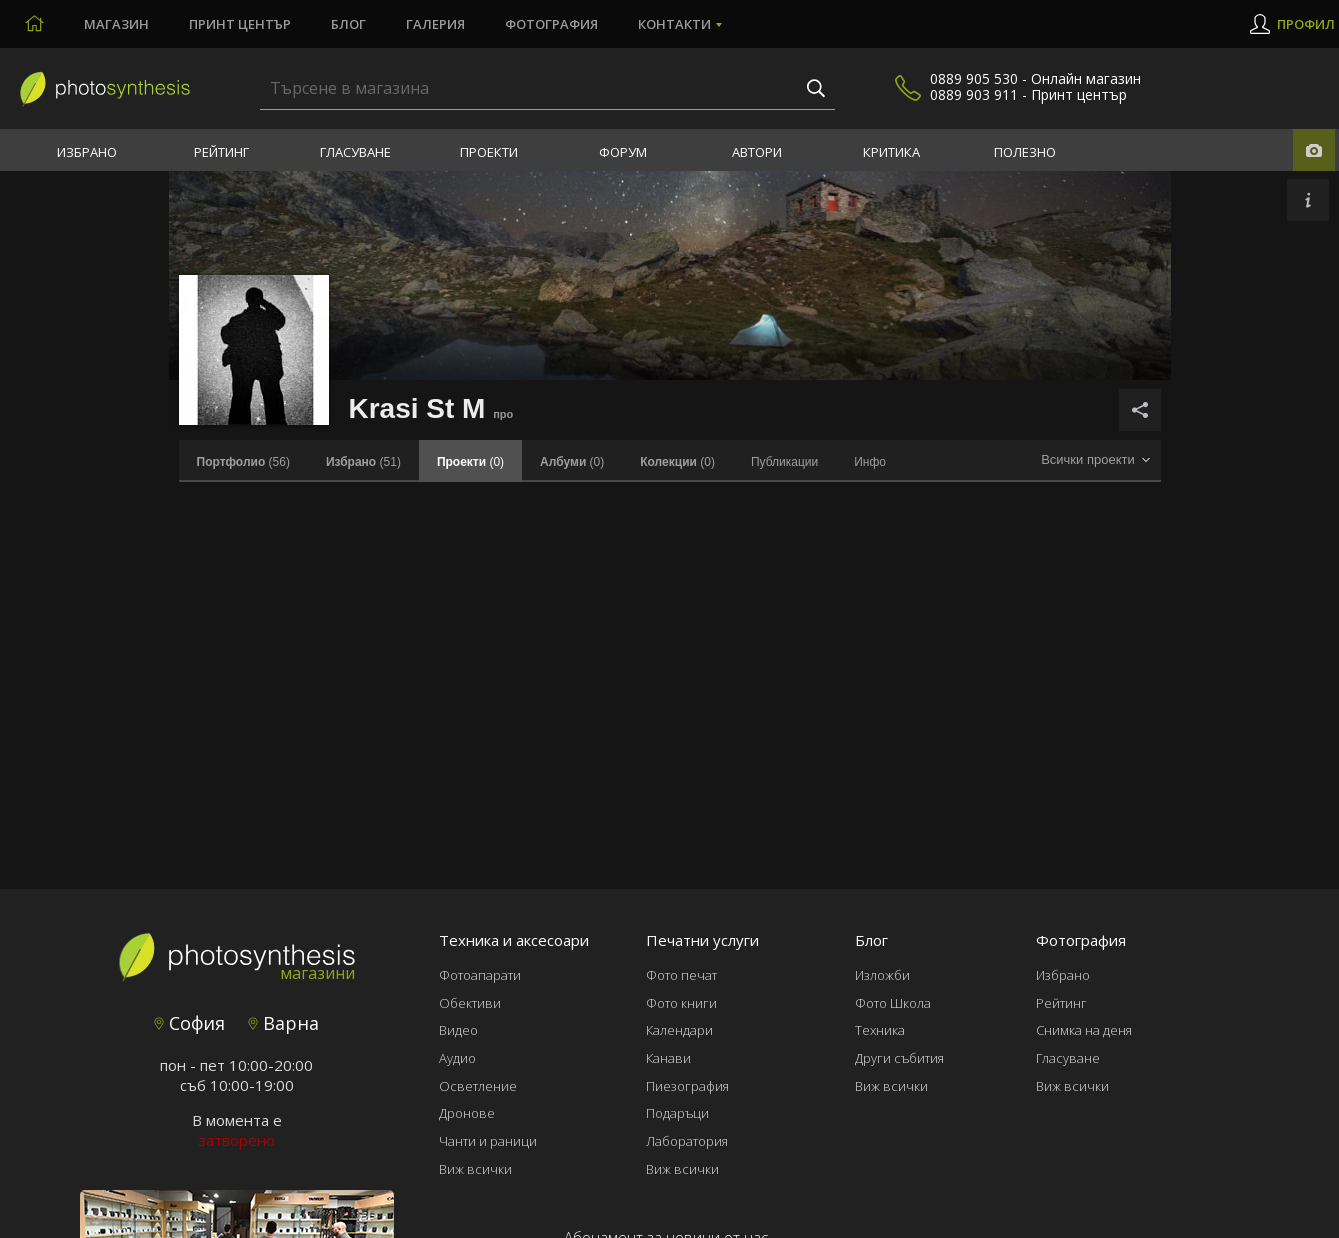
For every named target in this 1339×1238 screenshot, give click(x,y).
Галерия (435, 24)
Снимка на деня (1084, 1030)
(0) (572, 462)
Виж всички (475, 1169)
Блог (348, 24)
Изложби (882, 975)
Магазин (116, 24)
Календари (679, 1030)
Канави (668, 1058)
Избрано (87, 152)
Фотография (551, 24)
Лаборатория (687, 1141)
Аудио (457, 1058)
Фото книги (681, 1003)
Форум (623, 152)
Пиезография (687, 1086)
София (189, 1023)
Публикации (784, 462)
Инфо (870, 462)
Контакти (674, 24)
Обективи (470, 1003)
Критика (891, 152)
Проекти (489, 152)
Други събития (899, 1058)
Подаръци (677, 1113)
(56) (243, 462)
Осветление (478, 1086)
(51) (363, 462)
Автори (757, 152)
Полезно (1025, 152)
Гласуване (355, 152)
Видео (458, 1030)
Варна (283, 1023)
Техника (880, 1030)
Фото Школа (893, 1003)
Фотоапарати (480, 975)
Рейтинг (221, 152)
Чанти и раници (488, 1141)
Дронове (467, 1113)
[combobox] (1096, 460)
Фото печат (681, 975)
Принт (240, 24)
